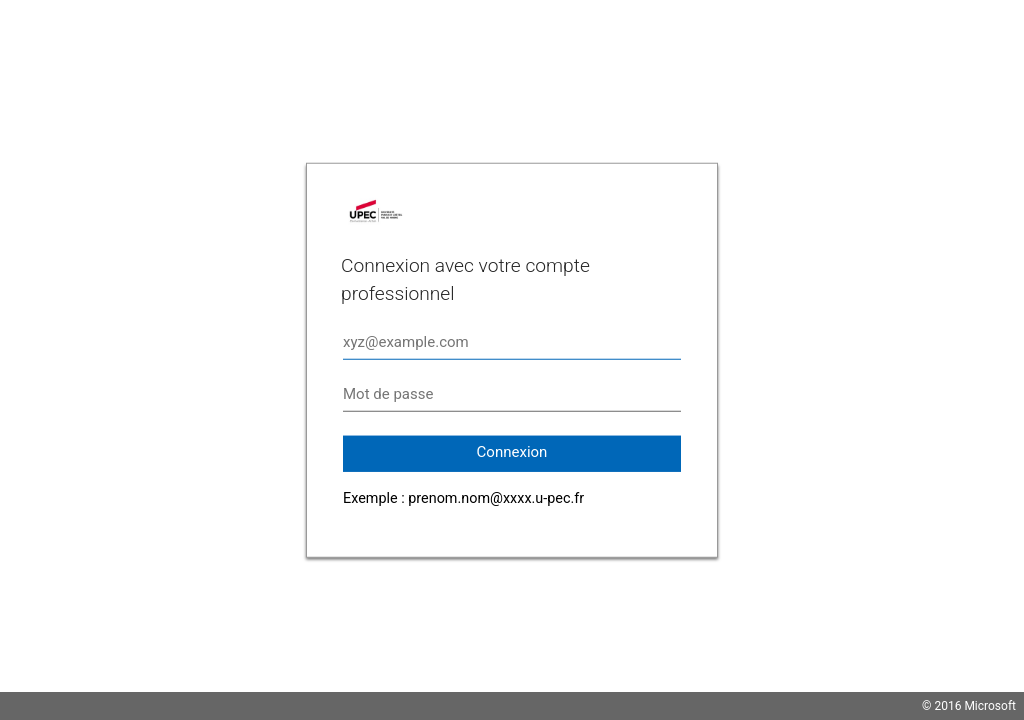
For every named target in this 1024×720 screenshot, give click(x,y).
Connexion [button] (512, 452)
